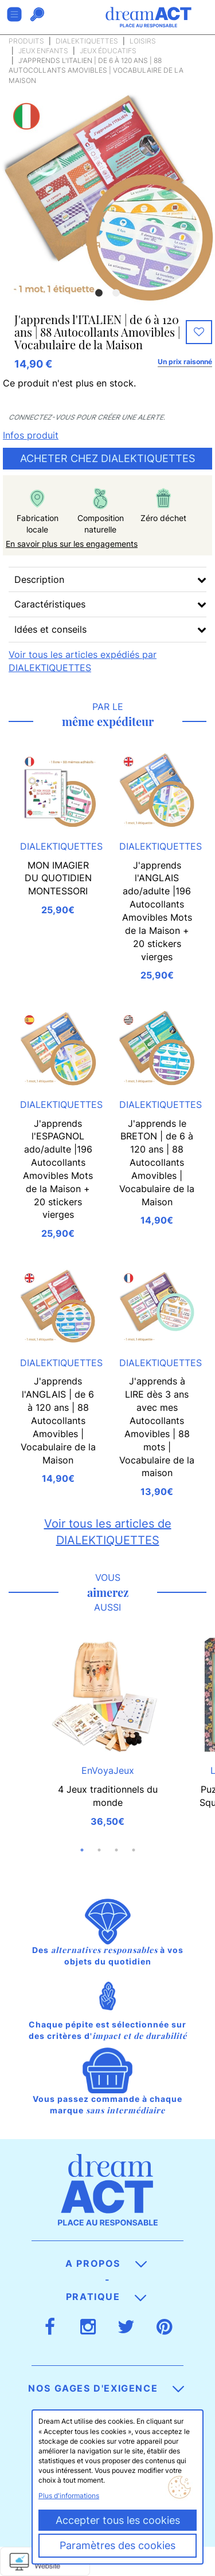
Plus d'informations (68, 2495)
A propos (105, 2263)
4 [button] (133, 1850)
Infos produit (30, 435)
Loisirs (143, 41)
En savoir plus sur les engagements (72, 544)
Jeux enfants (43, 50)
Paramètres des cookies (117, 2545)
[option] (107, 197)
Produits (26, 41)
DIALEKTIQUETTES (87, 41)
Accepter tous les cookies (118, 2520)
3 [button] (116, 1850)
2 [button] (116, 293)
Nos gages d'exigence (106, 2388)
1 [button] (99, 293)
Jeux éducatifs (108, 50)
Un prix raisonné (185, 361)
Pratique (106, 2296)
